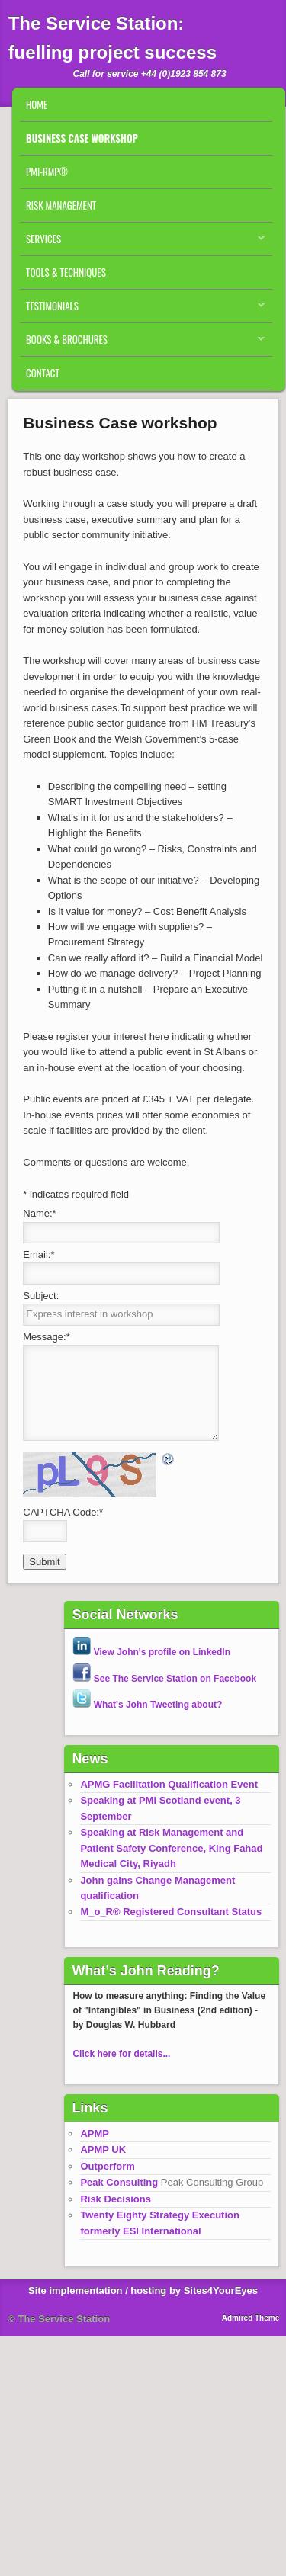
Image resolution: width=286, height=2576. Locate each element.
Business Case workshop (82, 138)
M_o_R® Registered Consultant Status (171, 1911)
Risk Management (61, 205)
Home (36, 104)
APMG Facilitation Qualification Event (169, 1784)
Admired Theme (251, 2318)
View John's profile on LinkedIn (151, 1652)
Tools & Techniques (66, 272)
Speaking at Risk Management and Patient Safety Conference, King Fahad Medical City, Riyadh (171, 1848)
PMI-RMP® (47, 171)
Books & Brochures (142, 343)
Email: (38, 1254)
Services (142, 242)
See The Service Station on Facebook (164, 1678)
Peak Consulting (119, 2182)
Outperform (107, 2166)
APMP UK (103, 2149)
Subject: (41, 1295)
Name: (39, 1213)
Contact (42, 372)
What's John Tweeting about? (147, 1704)
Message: (46, 1337)
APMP (94, 2133)
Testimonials (142, 309)
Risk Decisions (115, 2199)
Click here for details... (121, 2053)
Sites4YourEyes (221, 2290)
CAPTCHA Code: (63, 1512)
